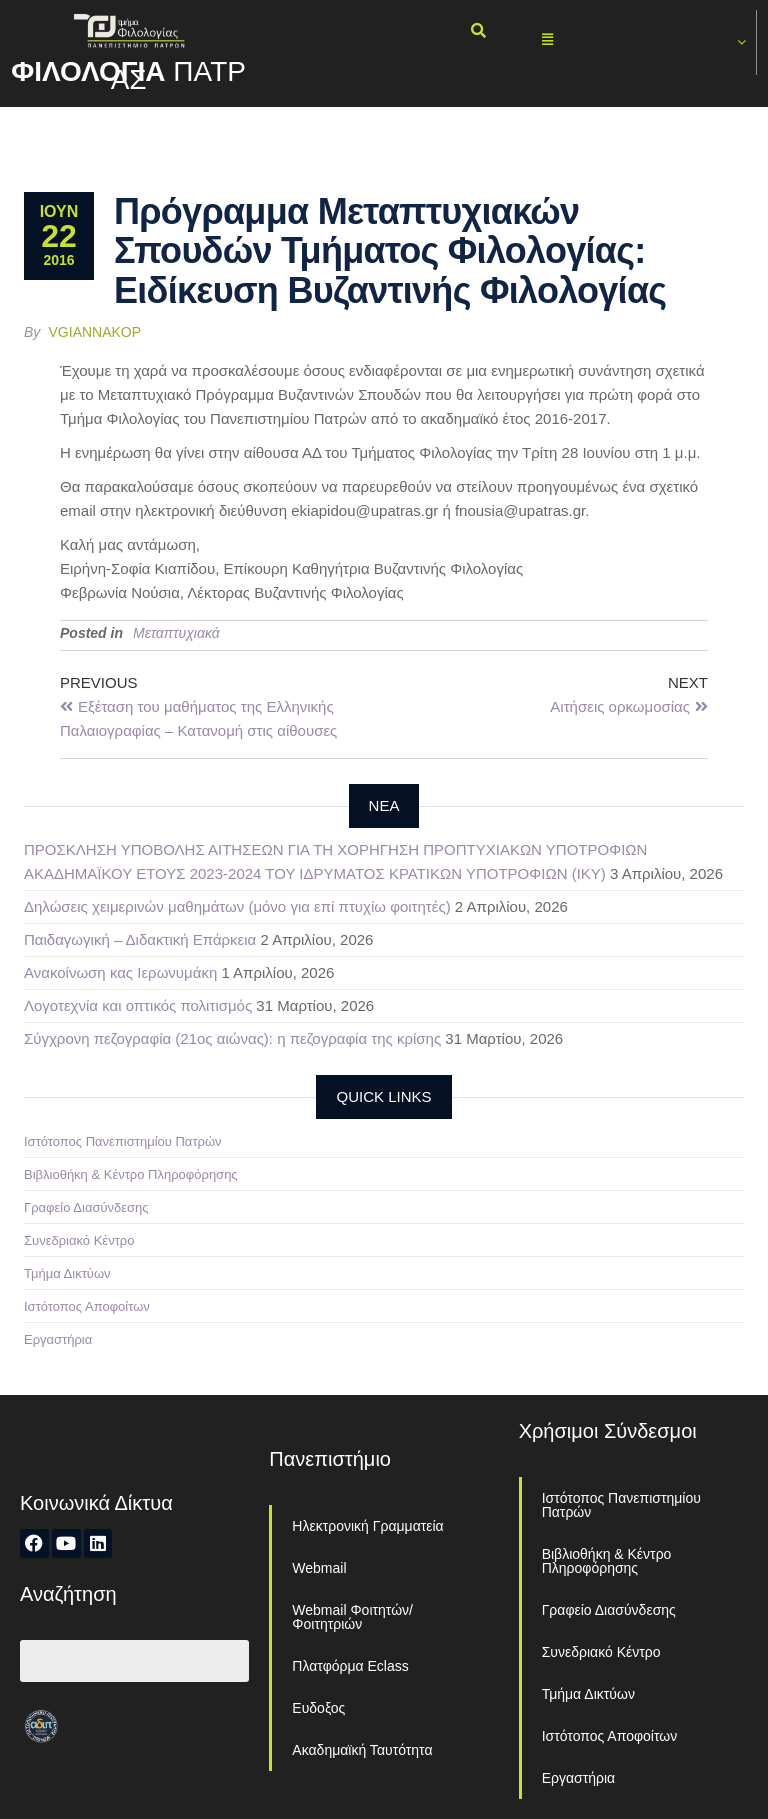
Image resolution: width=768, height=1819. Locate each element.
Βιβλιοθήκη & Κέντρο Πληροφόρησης (131, 1174)
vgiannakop (95, 332)
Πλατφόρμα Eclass (350, 1666)
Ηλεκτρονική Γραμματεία (367, 1526)
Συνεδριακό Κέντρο (79, 1240)
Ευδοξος (318, 1708)
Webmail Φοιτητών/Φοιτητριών (352, 1617)
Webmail (319, 1568)
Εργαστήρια (58, 1339)
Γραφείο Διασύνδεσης (86, 1207)
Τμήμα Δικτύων (67, 1273)
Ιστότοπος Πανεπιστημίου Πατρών (123, 1141)
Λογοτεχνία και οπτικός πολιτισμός (138, 1005)
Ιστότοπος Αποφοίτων (87, 1306)
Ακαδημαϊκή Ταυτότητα (362, 1750)
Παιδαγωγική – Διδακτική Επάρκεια (140, 939)
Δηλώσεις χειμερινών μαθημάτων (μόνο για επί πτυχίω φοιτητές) (237, 906)
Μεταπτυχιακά (176, 633)
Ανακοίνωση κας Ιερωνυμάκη (120, 972)
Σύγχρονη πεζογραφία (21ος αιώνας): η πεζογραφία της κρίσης (232, 1038)
